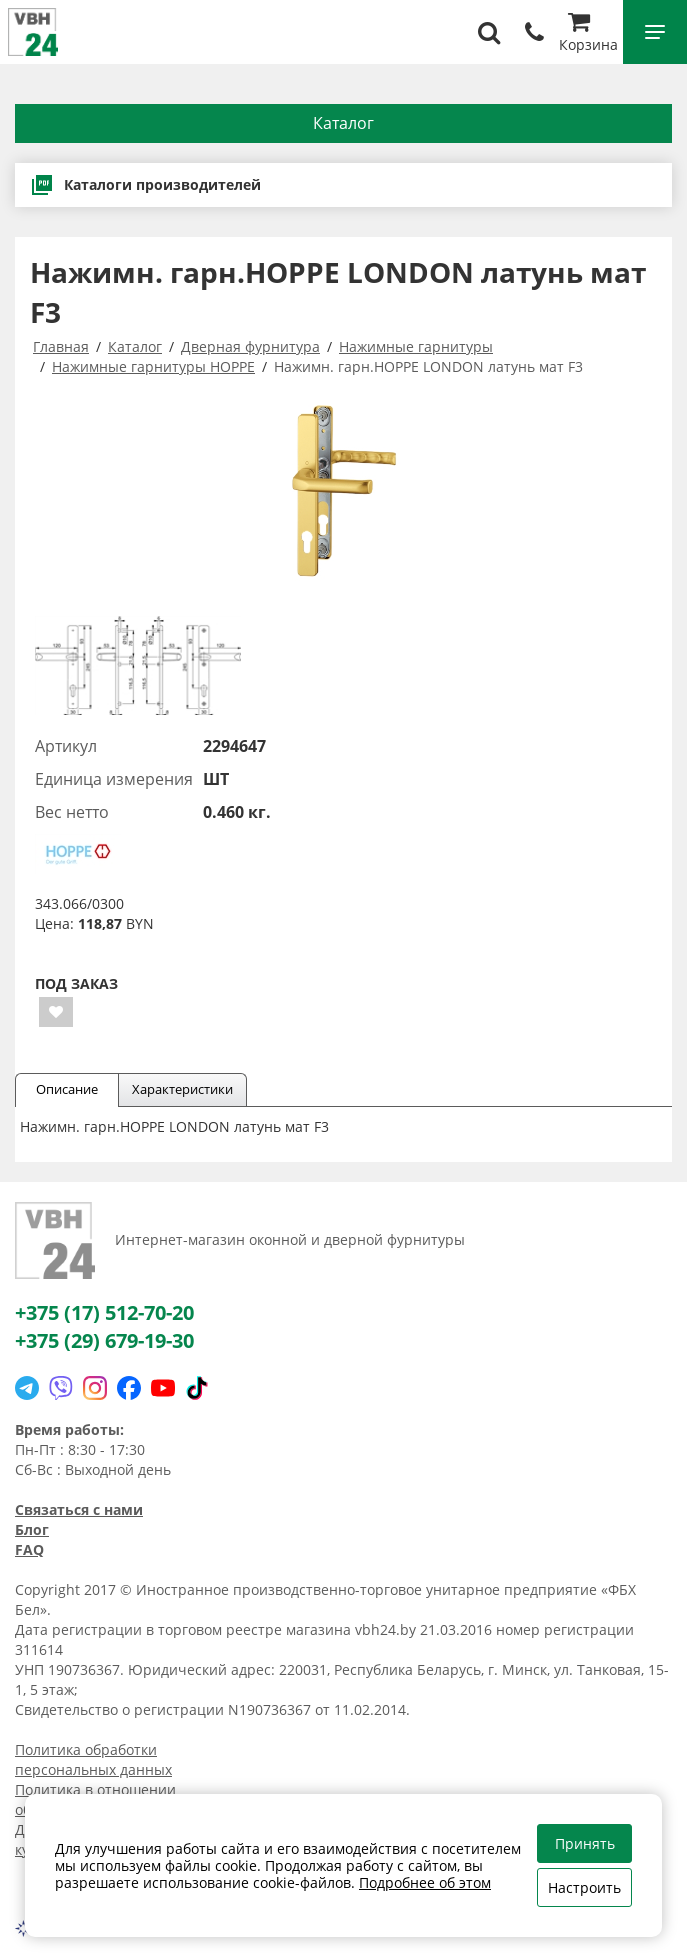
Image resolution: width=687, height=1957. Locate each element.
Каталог (343, 123)
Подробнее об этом (425, 1882)
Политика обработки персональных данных (93, 1759)
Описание (67, 1089)
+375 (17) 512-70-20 (104, 1312)
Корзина (588, 34)
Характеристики (182, 1089)
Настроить (584, 1887)
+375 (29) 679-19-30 (104, 1340)
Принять (585, 1843)
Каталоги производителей (145, 185)
